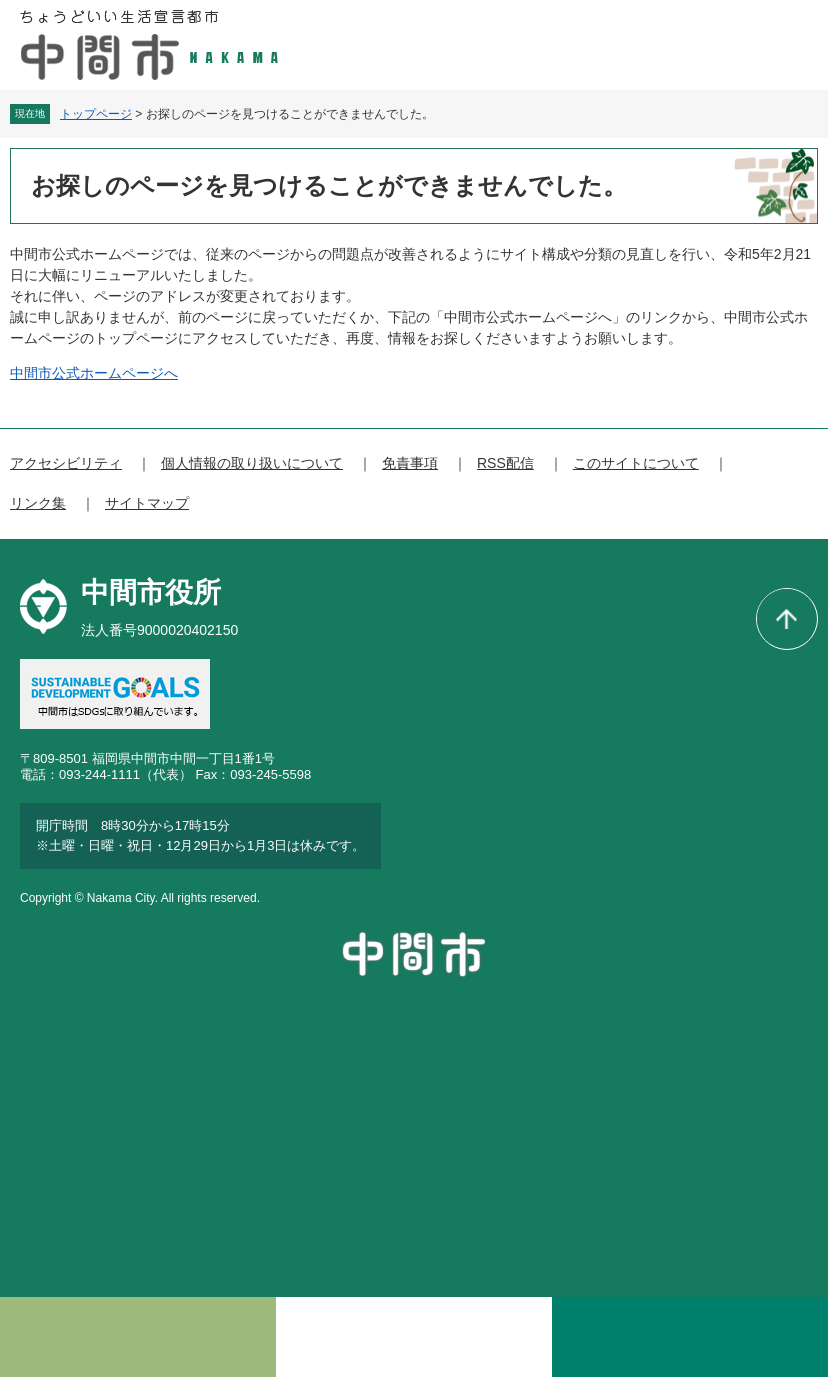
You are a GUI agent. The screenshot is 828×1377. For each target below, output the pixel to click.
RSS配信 (505, 463)
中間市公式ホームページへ (94, 373)
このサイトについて (636, 463)
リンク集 (38, 503)
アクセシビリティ (66, 463)
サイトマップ (147, 503)
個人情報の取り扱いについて (252, 463)
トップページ (96, 114)
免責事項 (410, 463)
